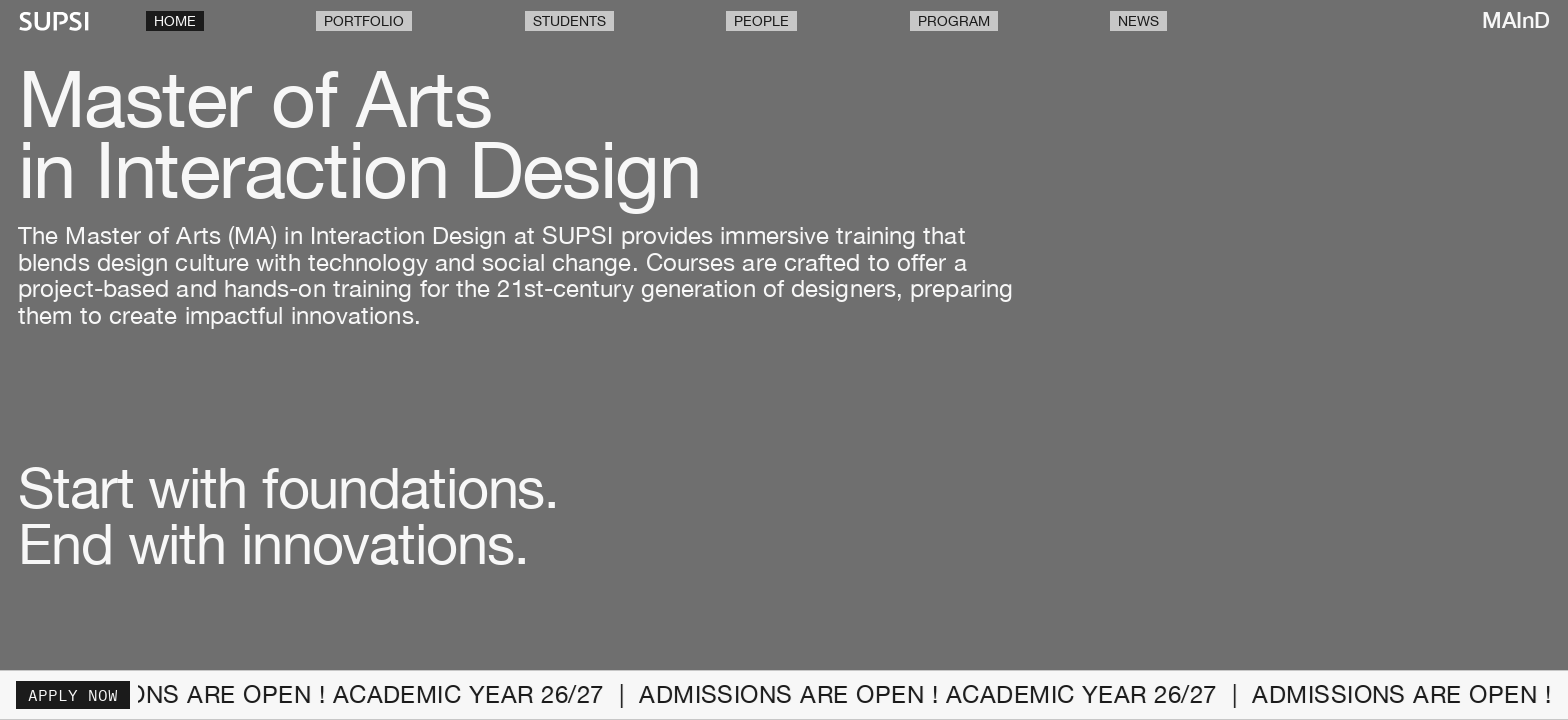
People (761, 21)
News (1138, 21)
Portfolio (364, 21)
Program (954, 21)
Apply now (73, 695)
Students (569, 21)
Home (175, 21)
